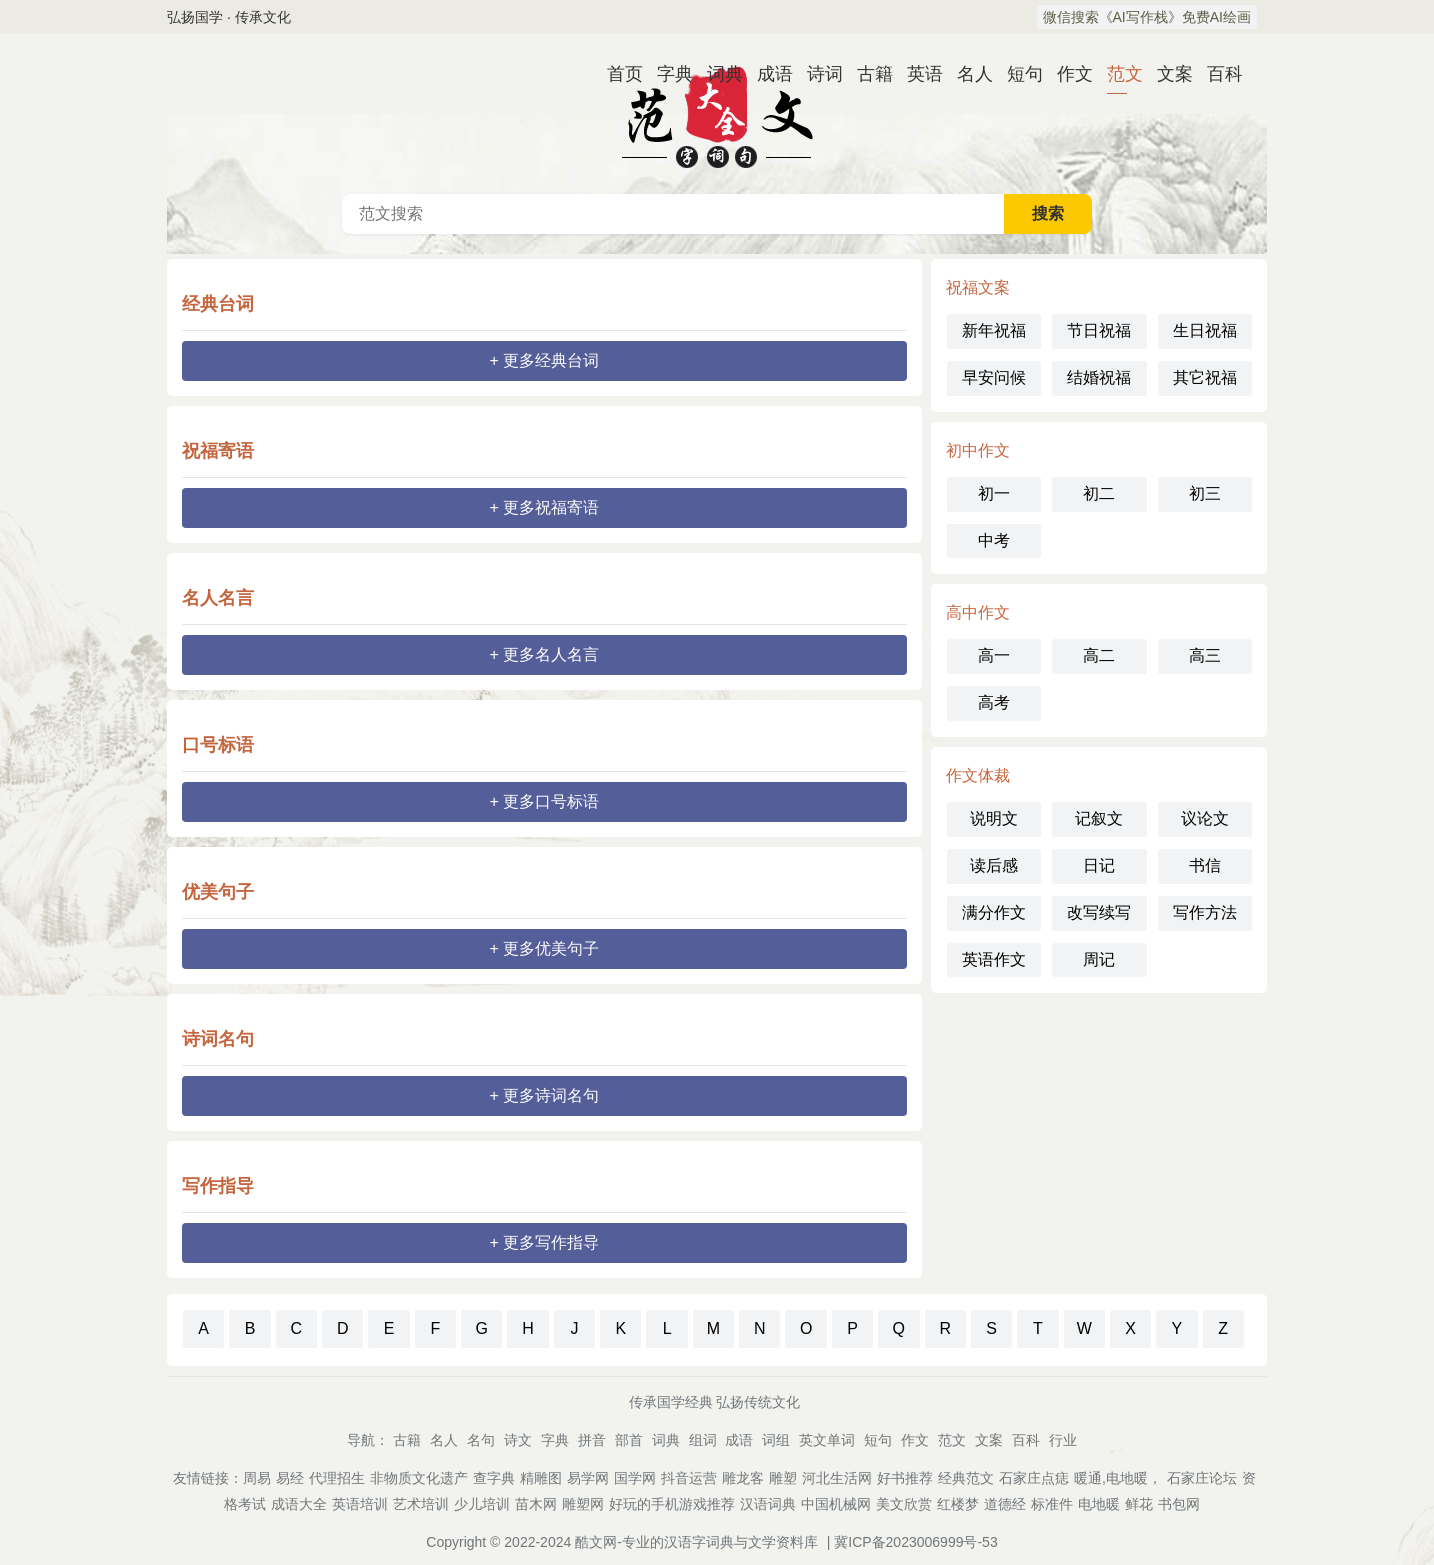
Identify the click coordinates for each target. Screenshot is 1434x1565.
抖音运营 (689, 1478)
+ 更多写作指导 (545, 1242)
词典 (717, 74)
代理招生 (337, 1478)
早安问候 (994, 377)
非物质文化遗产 (419, 1478)
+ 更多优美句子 (545, 948)
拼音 (592, 1440)
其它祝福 (1205, 377)
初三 (1205, 493)
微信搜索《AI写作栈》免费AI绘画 (1147, 17)
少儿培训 (482, 1504)
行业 (1063, 1440)
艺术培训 (421, 1504)
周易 (257, 1478)
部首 (629, 1440)
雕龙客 (743, 1478)
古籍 (867, 74)
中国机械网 (836, 1504)
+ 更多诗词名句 (545, 1095)
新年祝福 (994, 330)
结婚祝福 (1099, 377)
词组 (776, 1440)
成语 (767, 74)
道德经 (1005, 1504)
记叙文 (1099, 818)
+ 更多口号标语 (545, 801)
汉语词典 (768, 1504)
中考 (994, 540)
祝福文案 (978, 287)
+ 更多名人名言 (545, 654)
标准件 (1052, 1504)
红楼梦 (958, 1504)
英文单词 (827, 1440)
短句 (1017, 74)
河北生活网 (837, 1478)
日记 (1099, 865)
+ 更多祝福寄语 (545, 507)
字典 (667, 74)
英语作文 (994, 959)
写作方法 (1205, 912)
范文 (1117, 74)
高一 (994, 655)
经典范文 (966, 1478)
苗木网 (536, 1504)
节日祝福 (1099, 330)
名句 (481, 1440)
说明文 (994, 818)
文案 (1167, 74)
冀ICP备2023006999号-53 (915, 1542)
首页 (617, 74)
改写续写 (1099, 912)
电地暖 (1099, 1504)
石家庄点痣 (1034, 1478)
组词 (703, 1440)
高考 (994, 702)
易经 (290, 1478)
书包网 (1179, 1504)
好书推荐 (905, 1478)
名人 (967, 74)
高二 (1099, 655)
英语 (917, 74)
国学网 (635, 1478)
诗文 (518, 1440)
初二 (1099, 493)
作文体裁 (978, 775)
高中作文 (978, 612)
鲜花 (1139, 1504)
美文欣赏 (904, 1504)
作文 (1067, 74)
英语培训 (360, 1504)
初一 (994, 493)
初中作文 (978, 450)
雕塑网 (583, 1504)
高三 (1205, 655)
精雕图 (541, 1478)
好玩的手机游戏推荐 (672, 1504)
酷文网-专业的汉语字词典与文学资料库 (696, 1542)
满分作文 (994, 912)
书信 (1205, 865)
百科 (1217, 74)
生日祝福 (1205, 330)
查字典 (494, 1478)
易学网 (588, 1478)
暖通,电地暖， (1118, 1478)
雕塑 (783, 1478)
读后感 (994, 865)
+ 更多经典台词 (545, 360)
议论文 (1205, 818)
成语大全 (299, 1504)
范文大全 (717, 114)
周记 (1099, 959)
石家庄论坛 (1202, 1478)
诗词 (817, 74)
